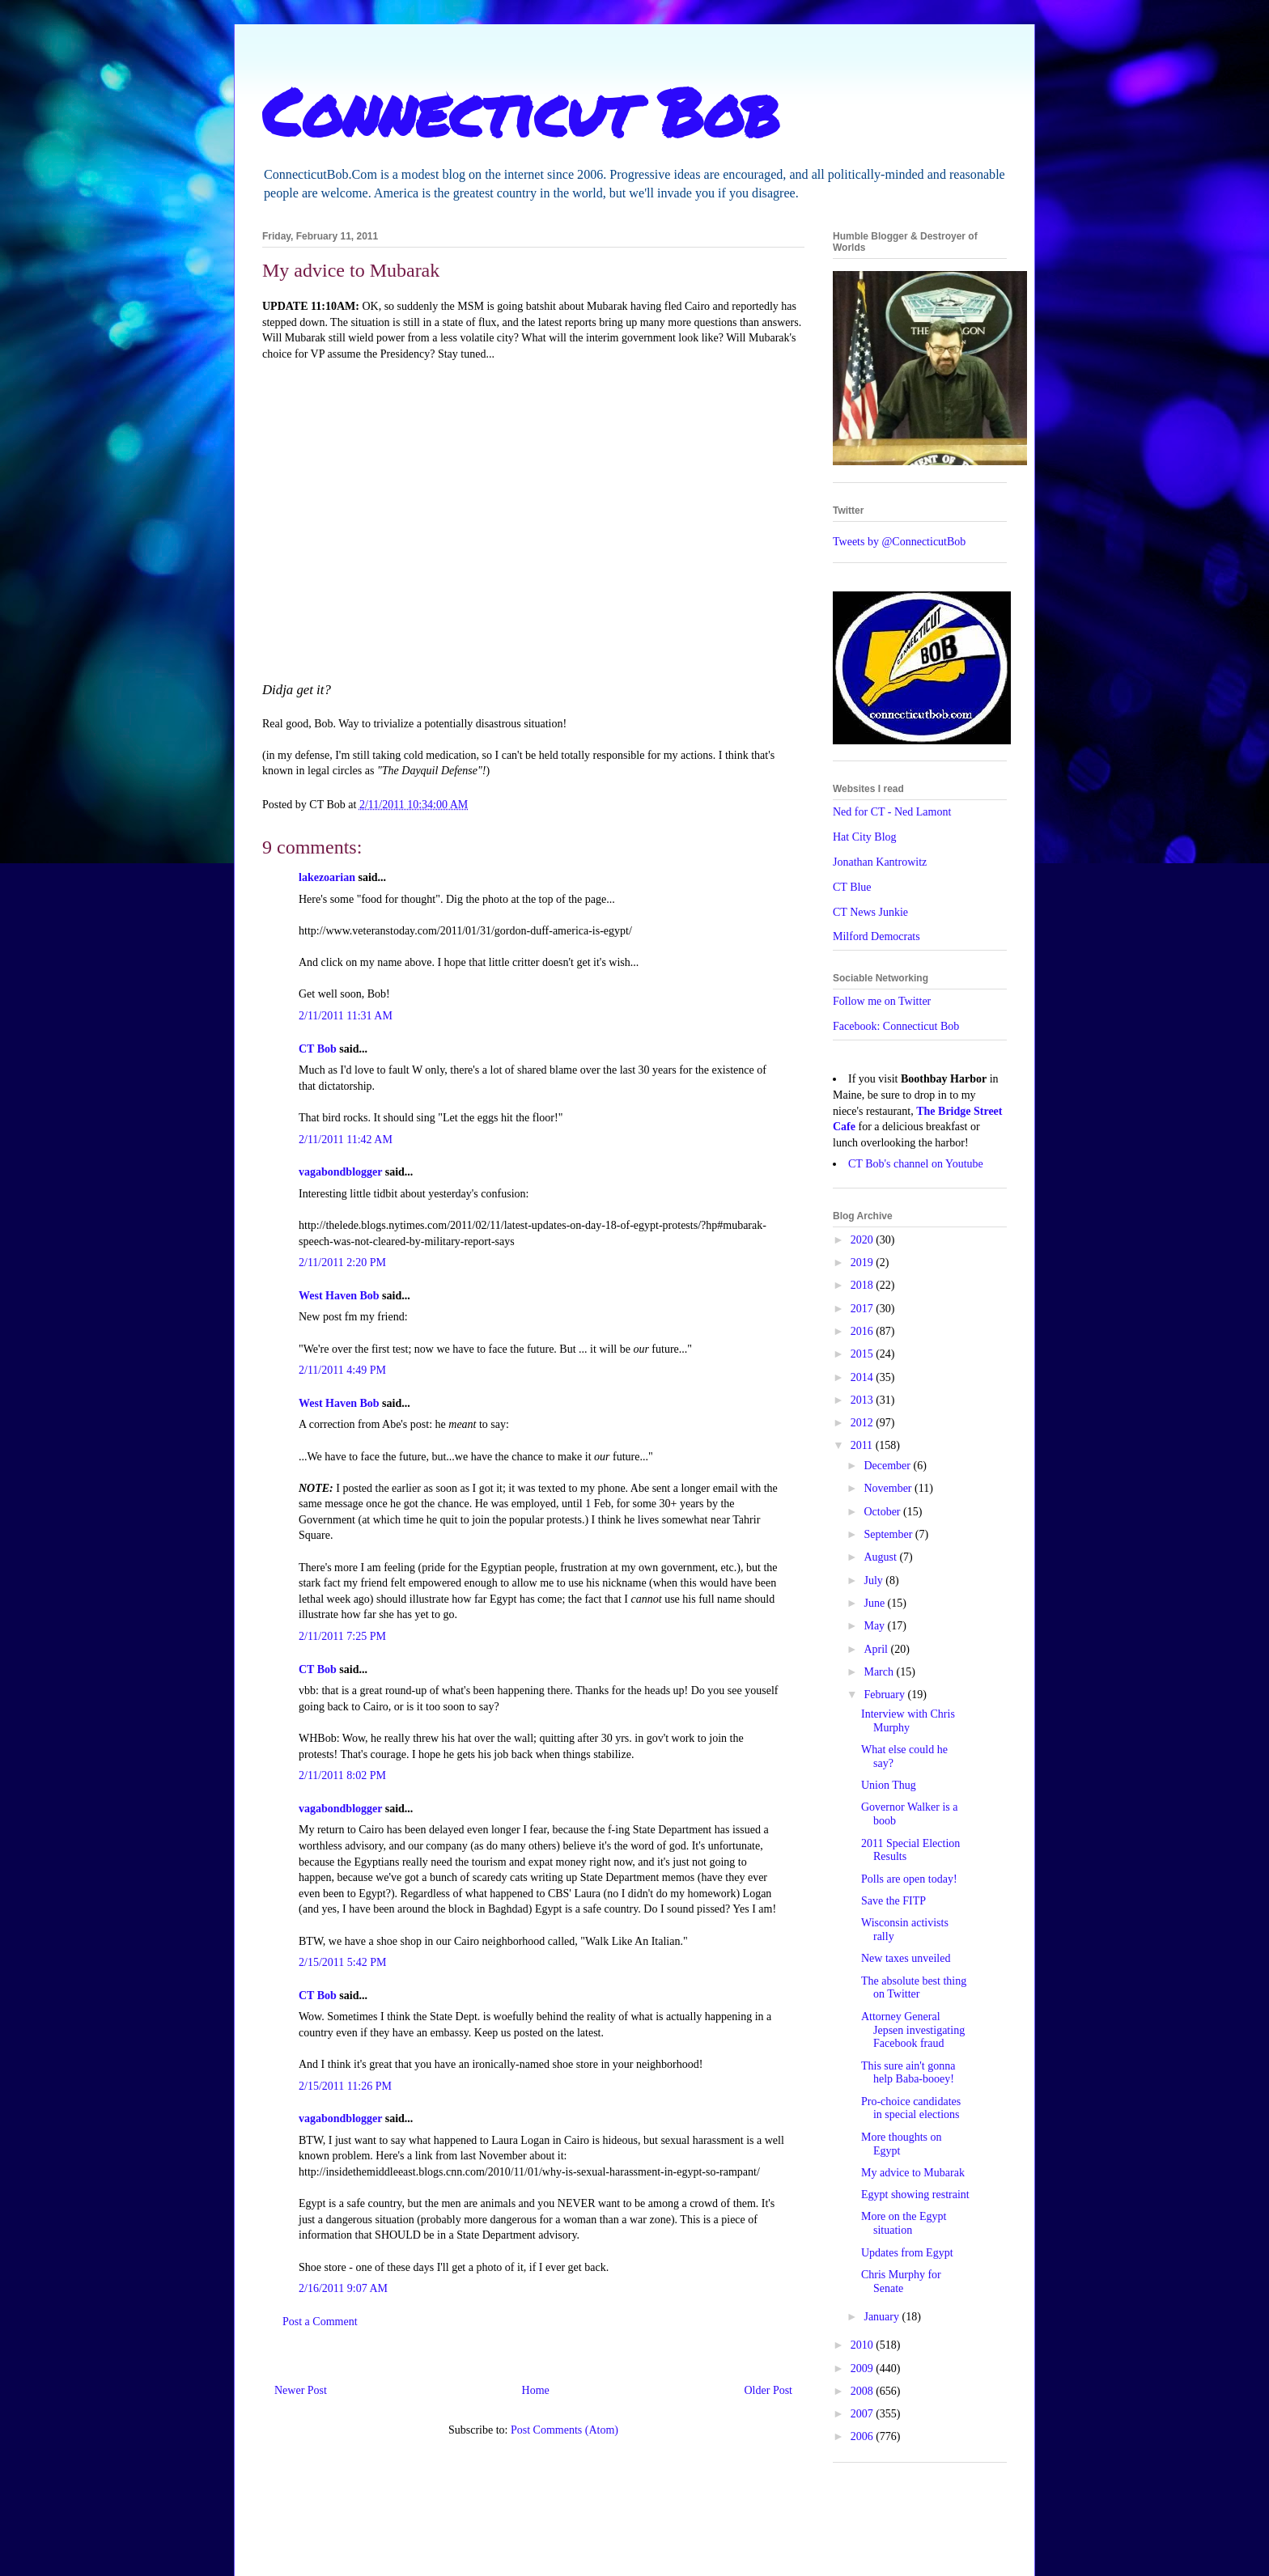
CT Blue (852, 887)
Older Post (769, 2390)
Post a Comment (320, 2321)
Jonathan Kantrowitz (880, 862)
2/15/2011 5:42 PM (342, 1962)
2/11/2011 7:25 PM (342, 1636)
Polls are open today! (909, 1879)
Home (536, 2390)
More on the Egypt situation (903, 2223)
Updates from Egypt (907, 2253)
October (883, 1512)
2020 (863, 1240)
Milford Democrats (876, 936)
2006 (863, 2436)
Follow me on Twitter (882, 1001)
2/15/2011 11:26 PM (345, 2086)
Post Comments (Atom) (564, 2430)
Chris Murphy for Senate (901, 2281)
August (881, 1557)
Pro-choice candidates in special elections (911, 2108)
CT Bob (318, 1049)
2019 (863, 1262)
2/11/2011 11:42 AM (346, 1139)
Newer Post (300, 2390)
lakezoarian (327, 877)
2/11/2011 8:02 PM (342, 1775)
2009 (863, 2368)
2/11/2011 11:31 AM (346, 1016)
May (875, 1626)
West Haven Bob (339, 1296)
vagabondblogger (340, 1172)
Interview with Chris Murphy (908, 1721)
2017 (863, 1309)
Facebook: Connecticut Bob (896, 1026)
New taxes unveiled (905, 1958)
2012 (863, 1423)
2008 (863, 2391)
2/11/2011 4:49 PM (342, 1370)
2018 (863, 1285)
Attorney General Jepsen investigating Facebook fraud (913, 2030)
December (888, 1466)
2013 (863, 1400)
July (874, 1580)
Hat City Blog (865, 837)
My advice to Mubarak (913, 2173)
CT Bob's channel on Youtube (915, 1164)
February (885, 1694)
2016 (863, 1331)
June (875, 1603)
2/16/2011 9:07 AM (343, 2288)
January (883, 2317)
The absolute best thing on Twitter (913, 1988)
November (889, 1488)
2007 (863, 2414)
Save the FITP (893, 1901)
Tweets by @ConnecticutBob (899, 542)
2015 (863, 1354)
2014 (863, 1377)
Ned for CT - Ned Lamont (892, 812)
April (877, 1649)
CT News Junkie (870, 912)
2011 (863, 1445)
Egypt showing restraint (915, 2194)
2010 (863, 2345)
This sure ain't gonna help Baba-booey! (908, 2073)
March (880, 1672)
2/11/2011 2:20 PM (342, 1262)
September (889, 1534)
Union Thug (888, 1785)
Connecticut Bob (520, 111)
